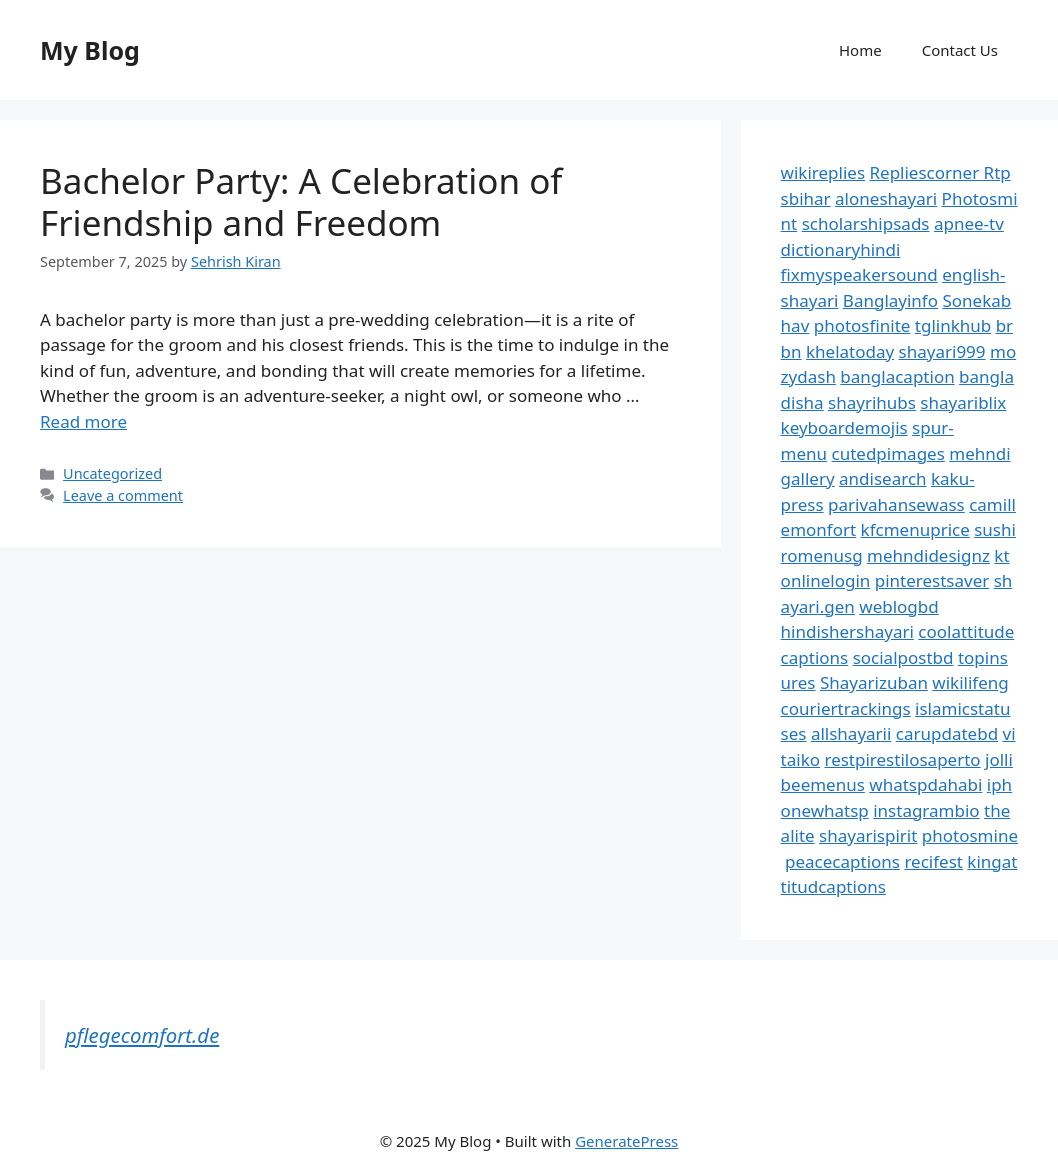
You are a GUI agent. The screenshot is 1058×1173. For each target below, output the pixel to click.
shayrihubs (872, 402)
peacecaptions (842, 861)
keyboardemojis (844, 427)
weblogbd (898, 606)
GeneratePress (626, 1141)
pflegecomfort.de (142, 1035)
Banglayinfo (890, 300)
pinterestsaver (932, 580)
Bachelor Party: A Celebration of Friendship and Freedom (301, 201)
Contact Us (960, 50)
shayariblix (963, 402)
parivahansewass (896, 504)
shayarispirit (868, 835)
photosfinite (862, 325)
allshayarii (851, 733)
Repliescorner (926, 172)
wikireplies (823, 172)
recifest (933, 861)
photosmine (970, 835)
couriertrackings (846, 708)
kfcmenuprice (915, 529)
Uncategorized (112, 473)
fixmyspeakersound (859, 274)
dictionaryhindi (841, 249)
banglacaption (897, 376)
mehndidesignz (928, 555)
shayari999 (942, 351)
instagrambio (926, 810)
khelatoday (850, 351)
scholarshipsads (866, 223)
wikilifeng (970, 682)
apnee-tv (969, 223)
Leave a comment (123, 495)
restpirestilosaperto (902, 759)
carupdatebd (947, 733)
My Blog (90, 50)
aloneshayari (886, 198)
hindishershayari (847, 631)
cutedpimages (888, 453)
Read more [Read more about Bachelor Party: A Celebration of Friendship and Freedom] (83, 421)
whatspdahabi (925, 784)
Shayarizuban (874, 682)
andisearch (883, 478)
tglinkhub (953, 325)
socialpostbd (903, 657)
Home (860, 50)
